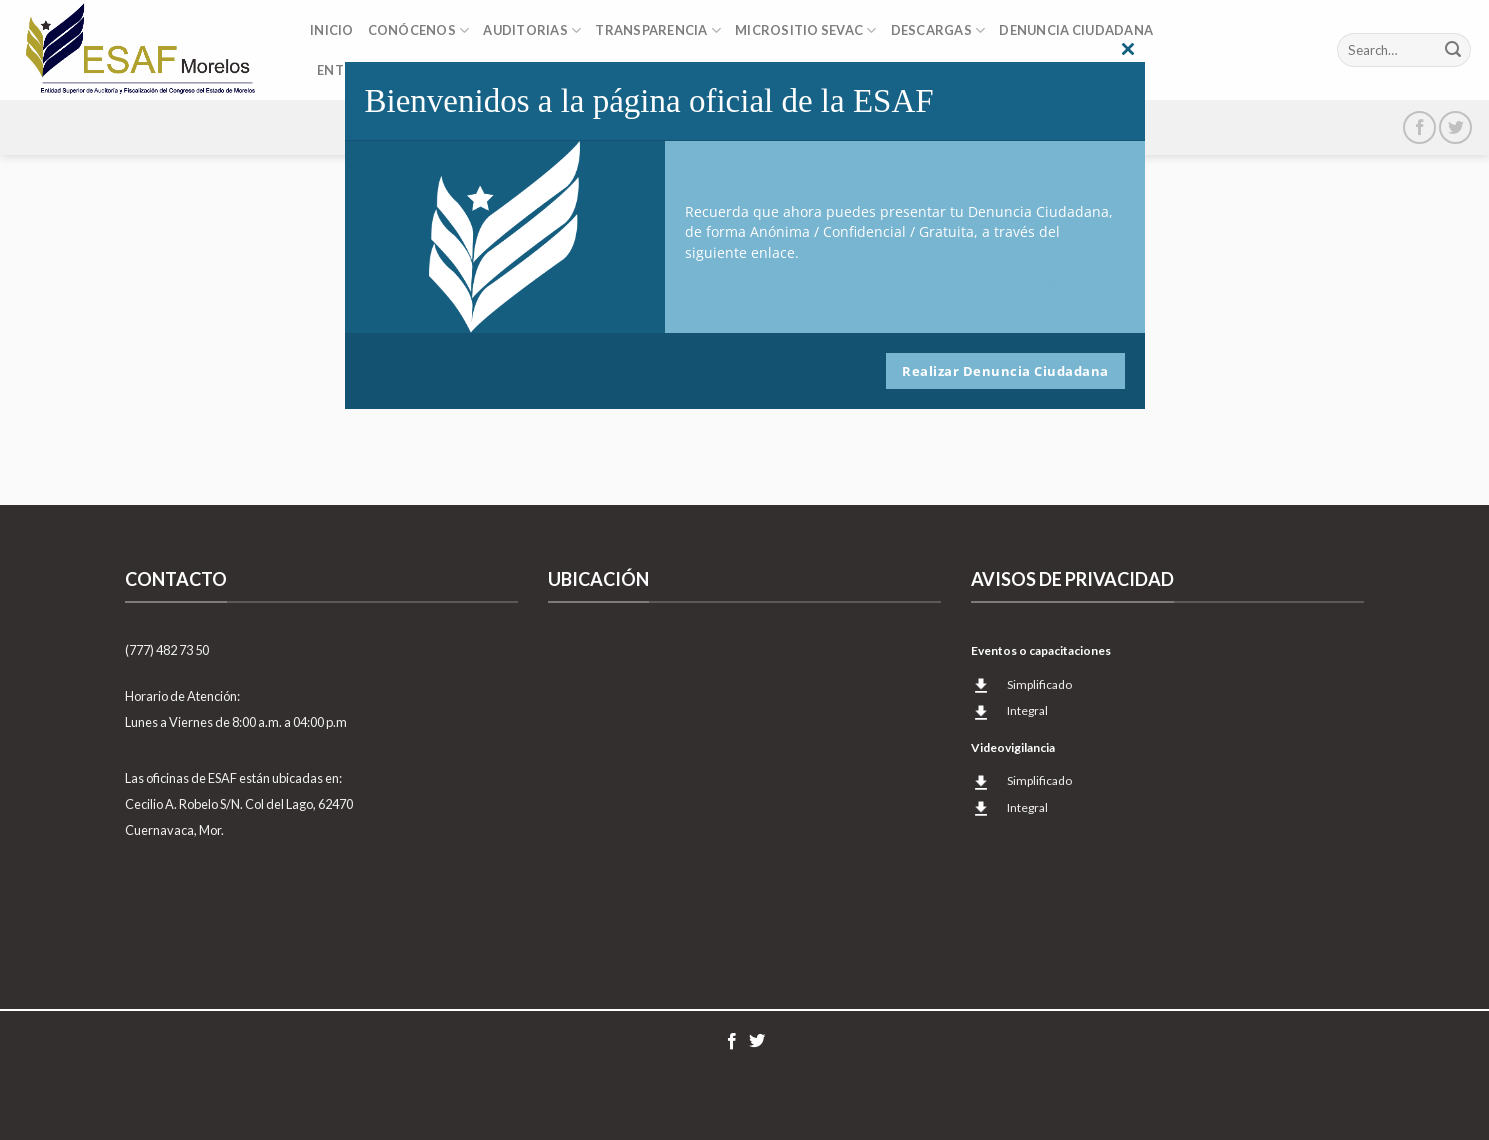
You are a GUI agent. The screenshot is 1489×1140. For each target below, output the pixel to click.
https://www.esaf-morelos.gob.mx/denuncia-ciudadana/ (880, 282)
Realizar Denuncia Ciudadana (1005, 371)
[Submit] (1453, 50)
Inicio (332, 30)
